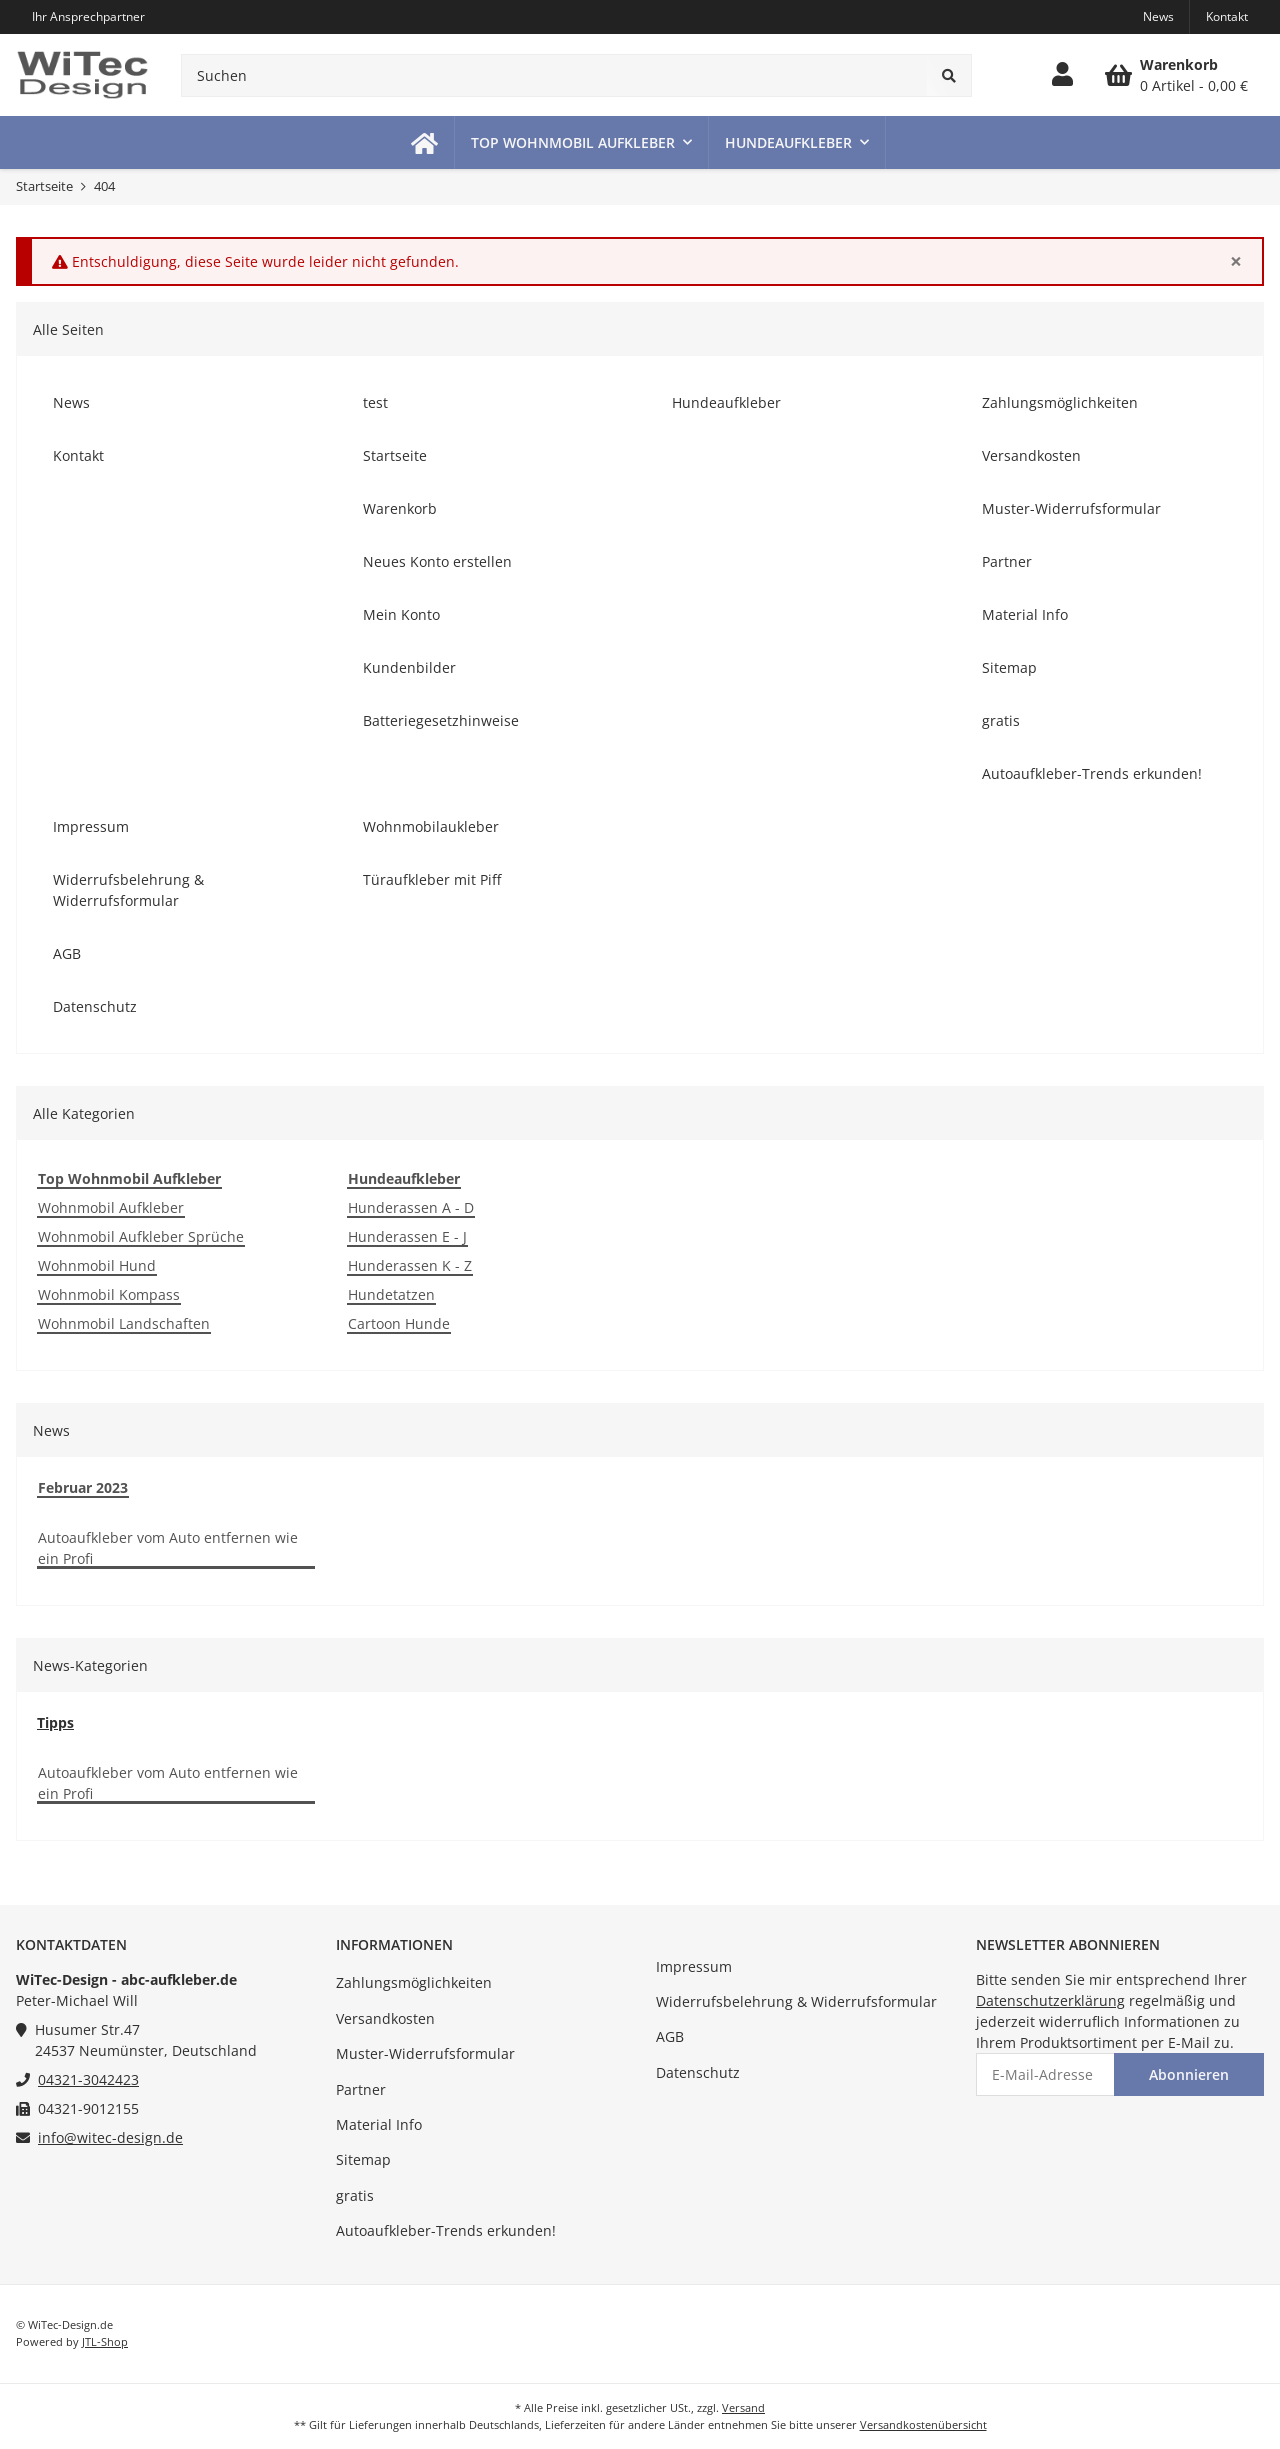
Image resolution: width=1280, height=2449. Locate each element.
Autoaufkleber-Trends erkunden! (446, 2230)
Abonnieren (1189, 2074)
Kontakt (1227, 16)
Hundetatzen (391, 1294)
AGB (670, 2036)
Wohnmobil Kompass (109, 1294)
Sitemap (363, 2159)
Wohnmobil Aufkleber (111, 1207)
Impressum (694, 1966)
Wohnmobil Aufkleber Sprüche (141, 1236)
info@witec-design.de (110, 2137)
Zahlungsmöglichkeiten (414, 1982)
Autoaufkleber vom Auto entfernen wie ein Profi (168, 1548)
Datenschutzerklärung (1050, 2000)
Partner (361, 2089)
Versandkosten (385, 2018)
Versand (743, 2407)
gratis (355, 2195)
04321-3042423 (88, 2079)
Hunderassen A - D (411, 1207)
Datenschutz (698, 2072)
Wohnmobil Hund (97, 1265)
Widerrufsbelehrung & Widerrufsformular (796, 2001)
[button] (1062, 75)
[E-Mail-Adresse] (1045, 2074)
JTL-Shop (105, 2341)
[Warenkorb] (1176, 75)
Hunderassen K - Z (410, 1265)
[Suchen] (554, 75)
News (1158, 16)
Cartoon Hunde (399, 1323)
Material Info (379, 2124)
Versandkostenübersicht (923, 2424)
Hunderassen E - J (407, 1236)
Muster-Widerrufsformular (425, 2053)
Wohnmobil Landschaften (124, 1323)
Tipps (55, 1722)
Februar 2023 (83, 1487)
